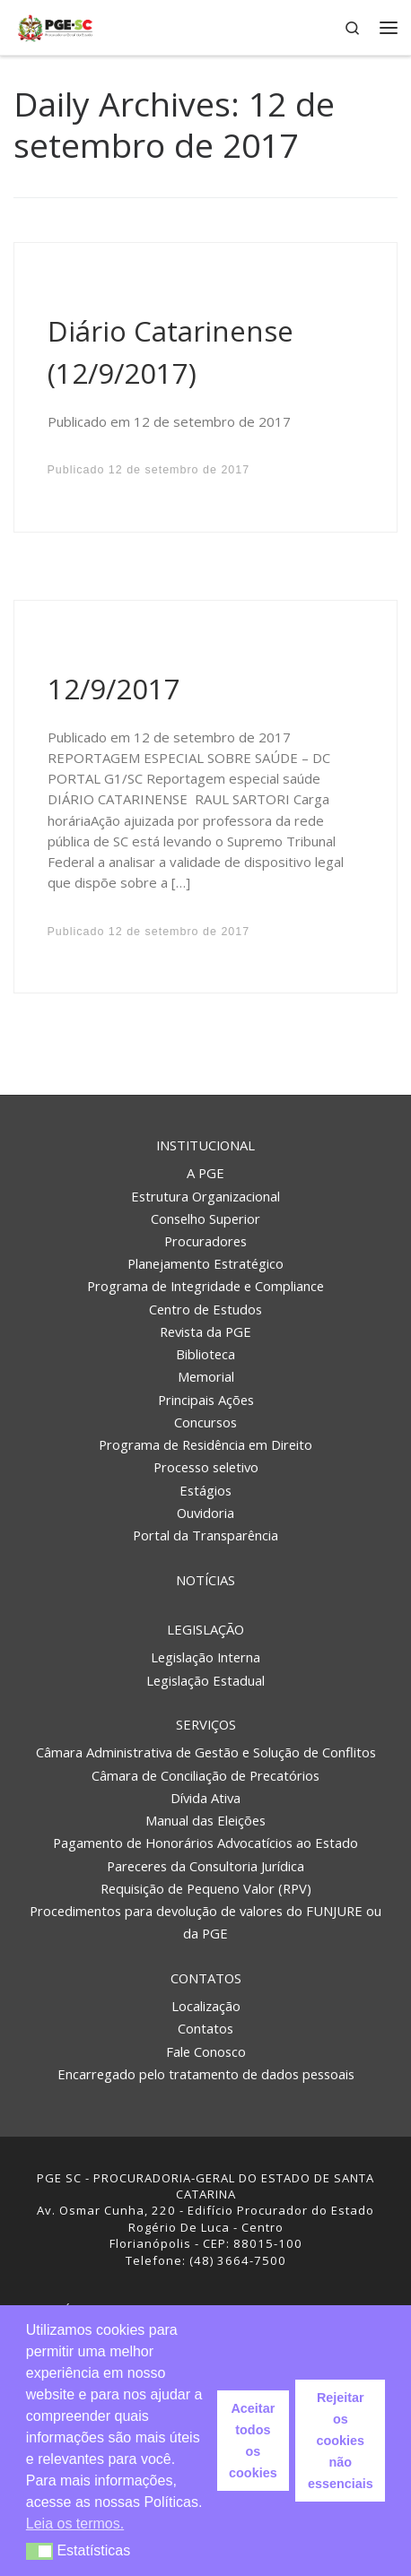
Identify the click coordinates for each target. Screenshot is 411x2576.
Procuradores (205, 1241)
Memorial (206, 1376)
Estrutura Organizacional (205, 1196)
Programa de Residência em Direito (205, 1444)
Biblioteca (205, 1354)
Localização (205, 2006)
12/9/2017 (114, 688)
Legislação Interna (205, 1657)
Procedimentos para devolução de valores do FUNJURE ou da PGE (205, 1922)
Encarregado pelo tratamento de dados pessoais (205, 2074)
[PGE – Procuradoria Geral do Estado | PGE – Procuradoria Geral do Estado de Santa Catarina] (55, 25)
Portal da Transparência (205, 1535)
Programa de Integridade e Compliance (205, 1286)
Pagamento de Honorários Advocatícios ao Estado (205, 1843)
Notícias (205, 1580)
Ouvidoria (205, 1513)
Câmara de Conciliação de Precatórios (205, 1775)
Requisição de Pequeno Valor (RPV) (206, 1888)
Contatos (206, 1978)
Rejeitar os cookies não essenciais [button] (340, 2440)
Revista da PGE (205, 1331)
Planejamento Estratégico (205, 1263)
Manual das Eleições (205, 1820)
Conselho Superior (205, 1218)
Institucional (205, 1145)
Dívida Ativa (205, 1798)
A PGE (205, 1173)
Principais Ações (206, 1400)
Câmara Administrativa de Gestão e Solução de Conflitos (206, 1752)
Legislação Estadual (205, 1680)
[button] (40, 2551)
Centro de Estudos (205, 1309)
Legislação (205, 1629)
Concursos (205, 1422)
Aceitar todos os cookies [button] (253, 2440)
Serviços (206, 1724)
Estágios (205, 1490)
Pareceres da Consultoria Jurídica (205, 1866)
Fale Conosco (206, 2051)
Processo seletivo (205, 1467)
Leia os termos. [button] (75, 2523)
